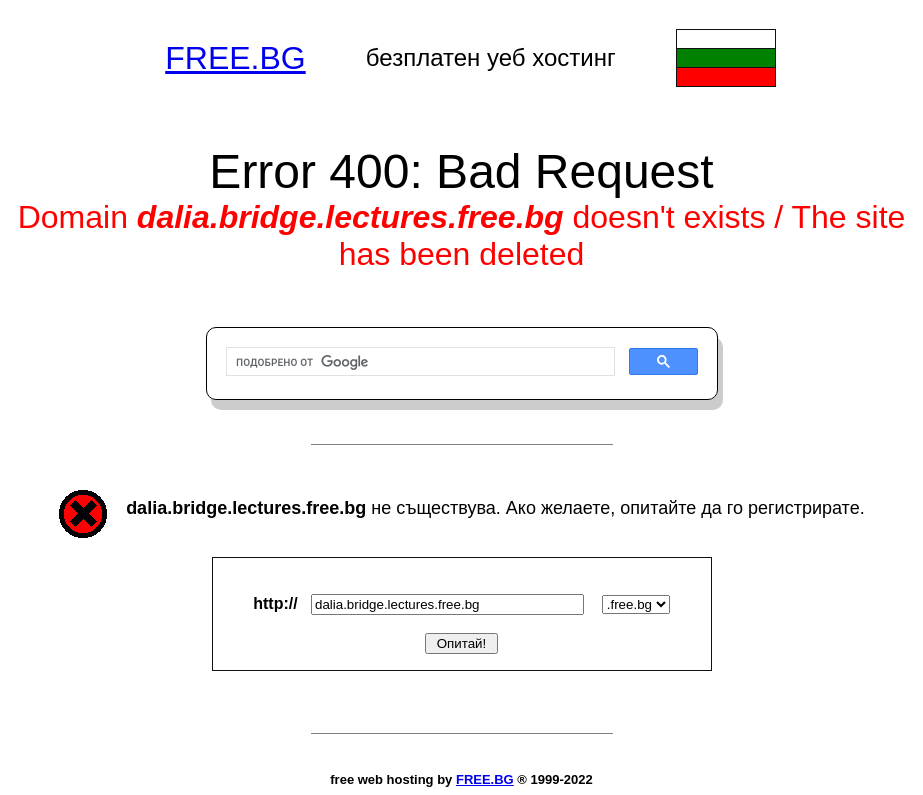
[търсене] (418, 362)
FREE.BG (235, 58)
